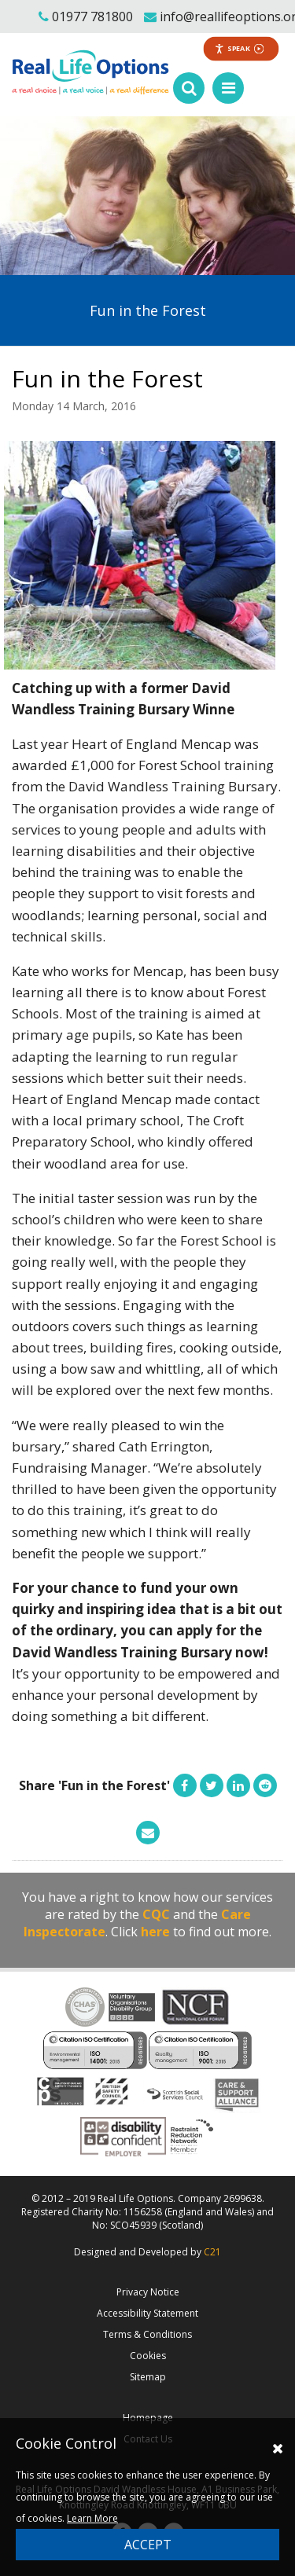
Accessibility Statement (147, 2313)
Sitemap (148, 2376)
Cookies (148, 2355)
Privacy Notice (147, 2292)
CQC (156, 1914)
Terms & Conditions (147, 2334)
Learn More (92, 2518)
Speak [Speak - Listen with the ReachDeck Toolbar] (239, 48)
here (155, 1931)
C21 (212, 2252)
